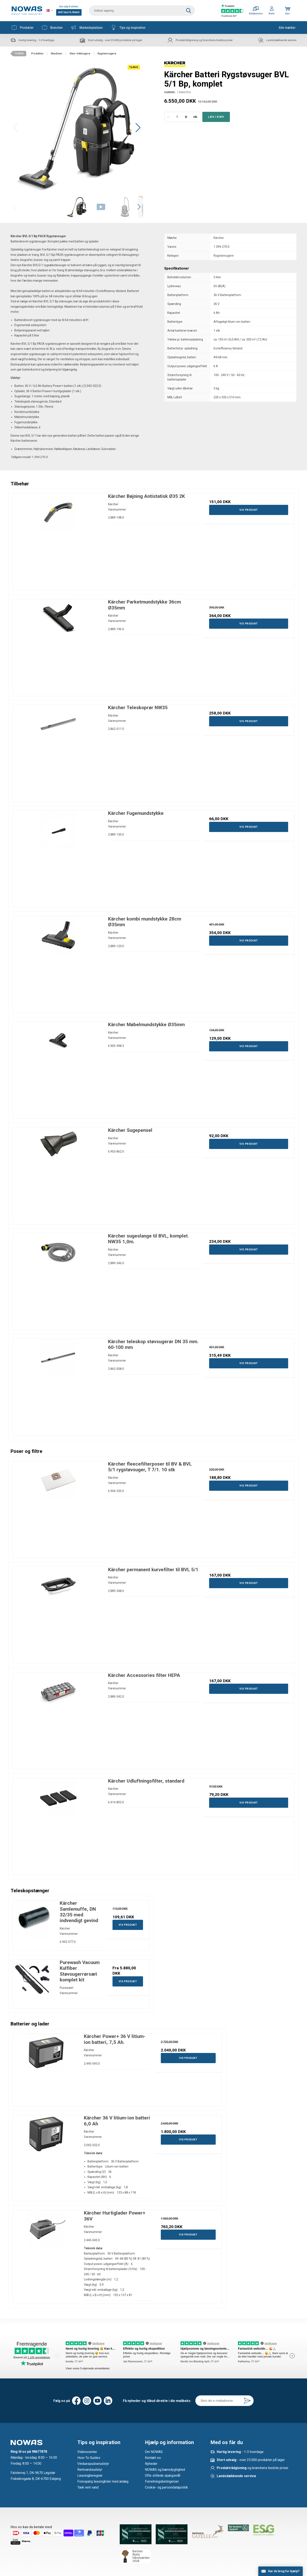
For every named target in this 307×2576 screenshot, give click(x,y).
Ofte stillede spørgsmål (162, 2476)
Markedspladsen (87, 27)
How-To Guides (88, 2458)
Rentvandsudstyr (89, 2470)
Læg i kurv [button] (216, 116)
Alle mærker (287, 27)
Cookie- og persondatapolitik (166, 2487)
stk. (195, 116)
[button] (138, 127)
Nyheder (151, 2464)
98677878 (39, 2452)
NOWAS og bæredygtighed (165, 2470)
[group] (77, 127)
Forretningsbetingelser (162, 2481)
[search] (142, 10)
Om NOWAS (154, 2452)
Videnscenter (87, 2452)
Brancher (52, 27)
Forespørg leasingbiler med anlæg (102, 2481)
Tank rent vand (88, 2487)
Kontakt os (153, 2458)
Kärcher (219, 237)
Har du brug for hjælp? (284, 2571)
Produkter (23, 27)
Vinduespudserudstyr (93, 2464)
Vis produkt (248, 509)
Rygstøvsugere (224, 255)
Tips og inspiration (128, 27)
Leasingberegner (90, 2476)
